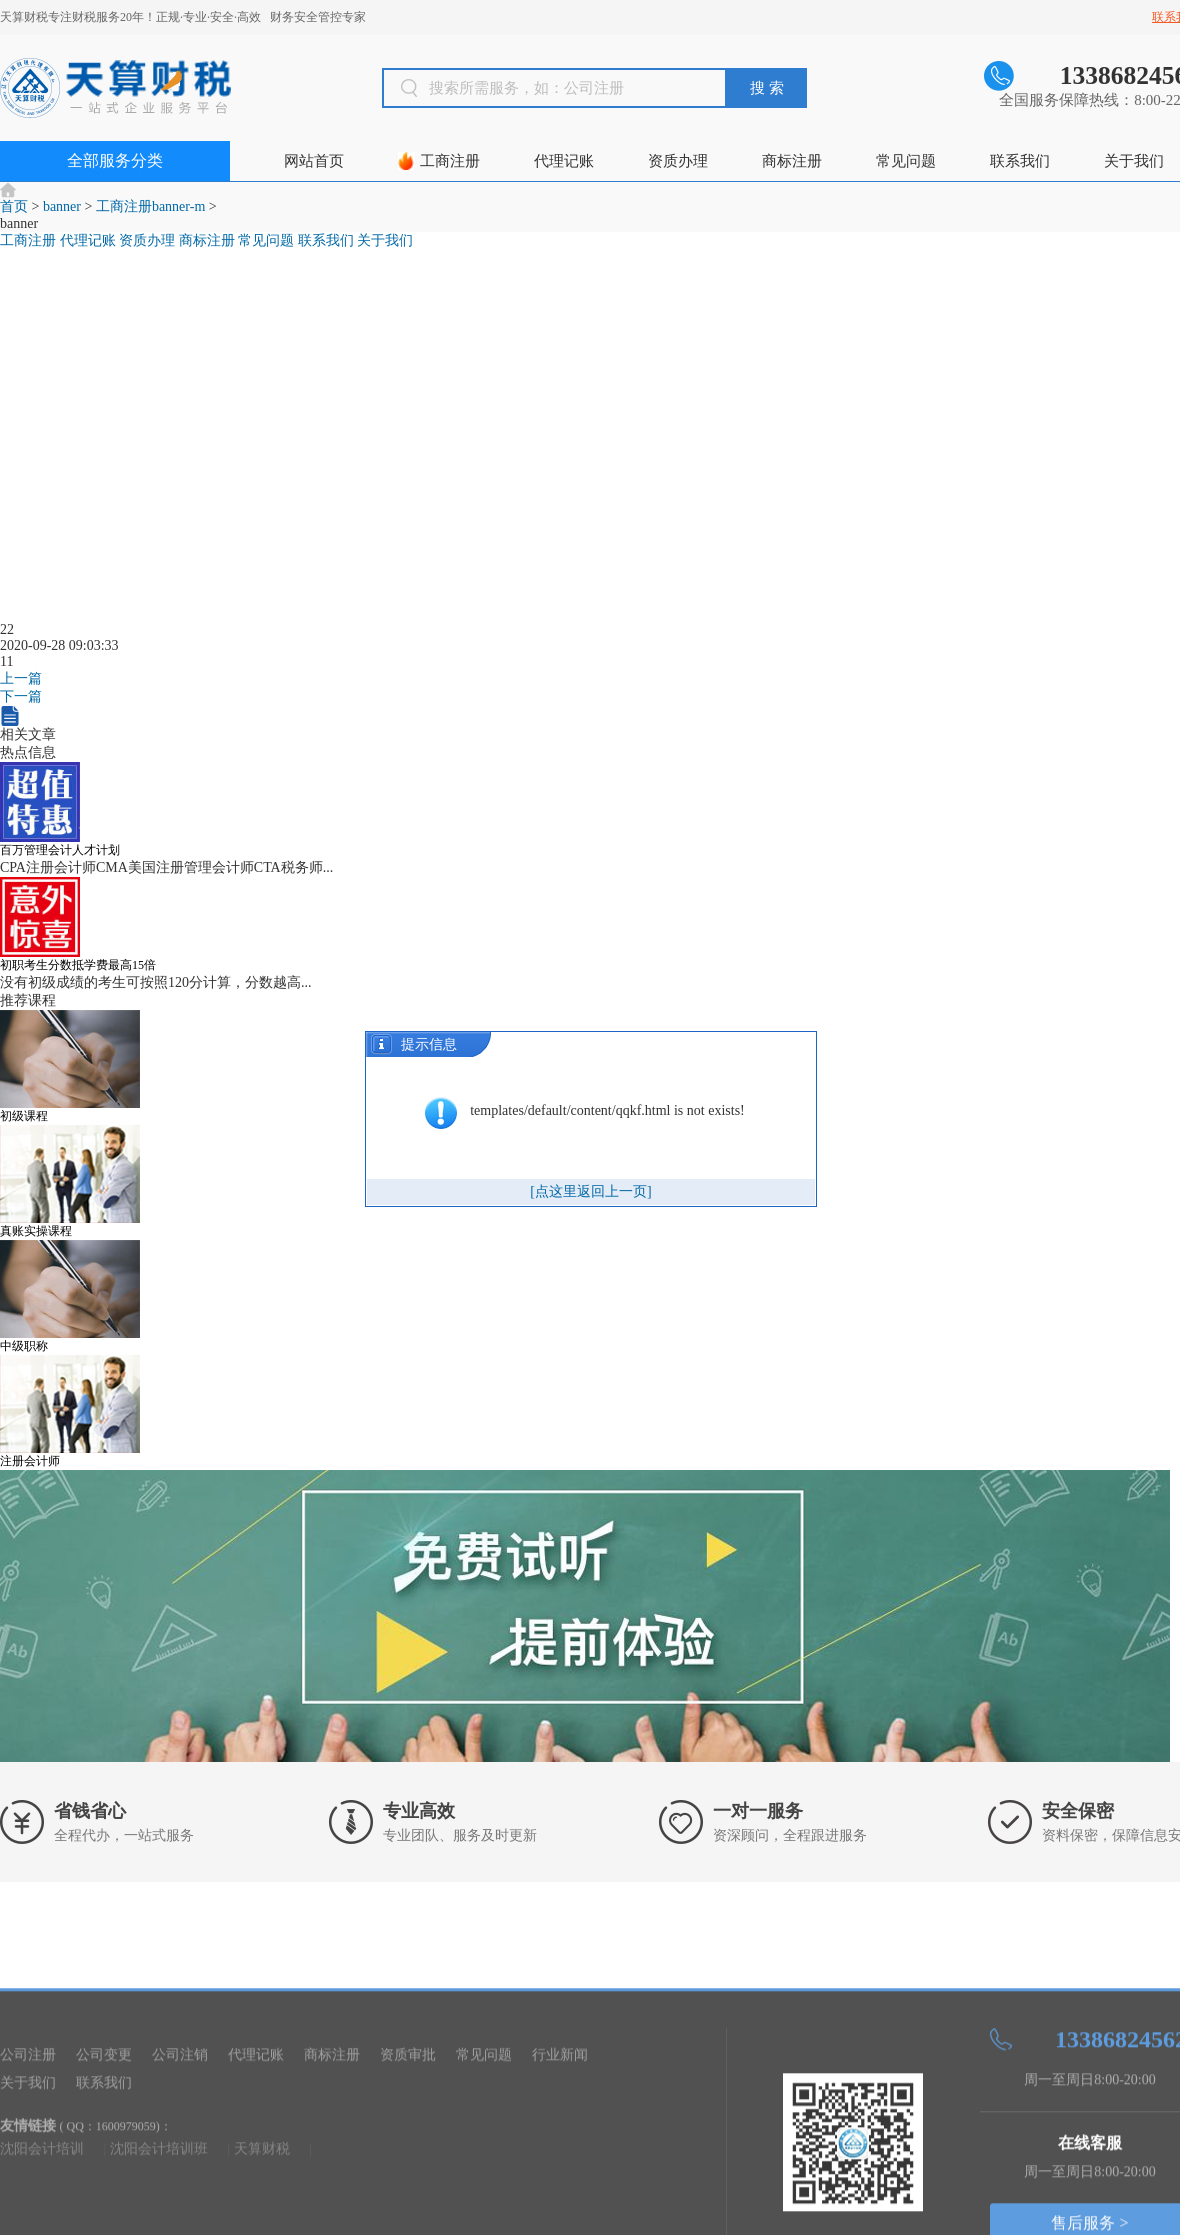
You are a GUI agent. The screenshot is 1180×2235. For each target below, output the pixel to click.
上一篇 (21, 693)
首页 (14, 206)
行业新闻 (560, 2189)
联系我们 (1020, 161)
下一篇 (21, 711)
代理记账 (564, 161)
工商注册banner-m (150, 206)
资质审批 (408, 2189)
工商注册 (450, 161)
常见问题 (906, 161)
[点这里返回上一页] (590, 1191)
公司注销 (180, 2189)
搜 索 (767, 88)
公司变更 (104, 2189)
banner (62, 206)
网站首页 (314, 161)
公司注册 (28, 2189)
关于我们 (1134, 161)
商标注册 (792, 161)
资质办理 (678, 161)
